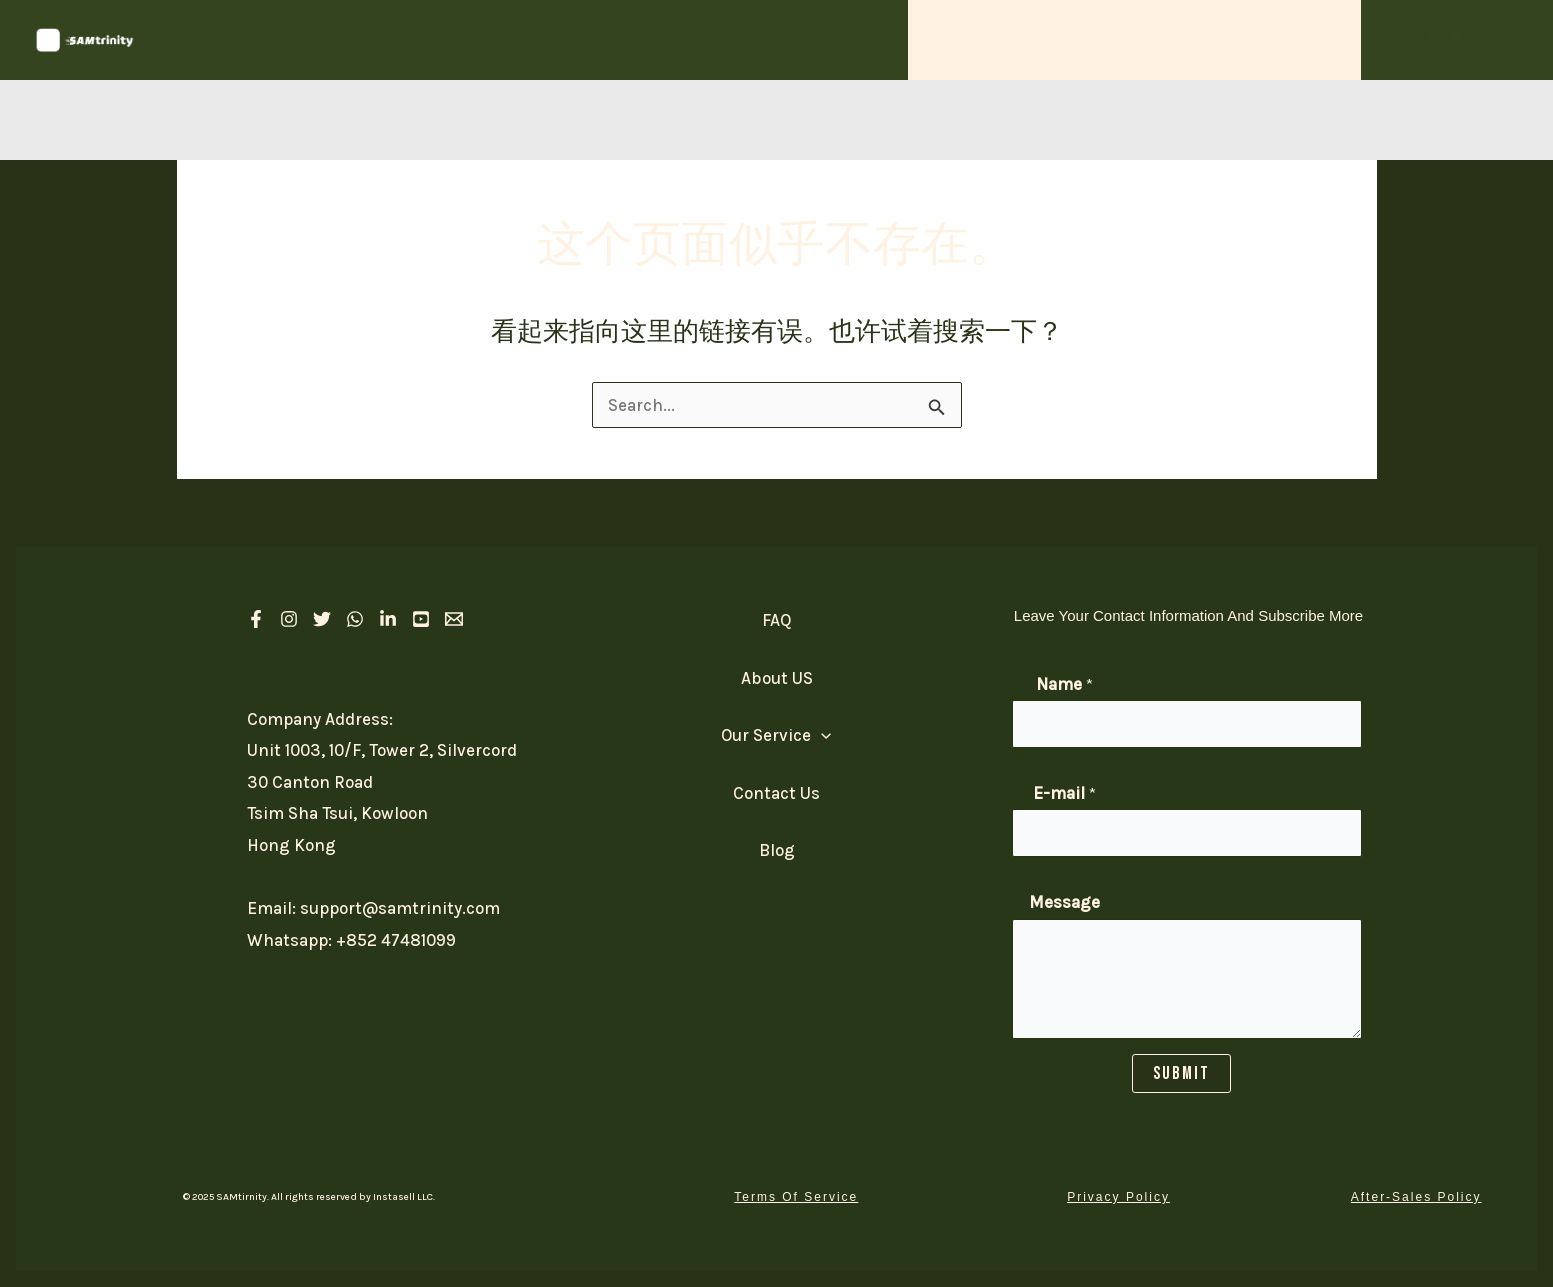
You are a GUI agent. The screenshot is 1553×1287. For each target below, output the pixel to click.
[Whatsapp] (355, 619)
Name (1064, 684)
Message (1064, 902)
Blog (777, 850)
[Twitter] (322, 619)
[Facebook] (256, 619)
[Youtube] (421, 619)
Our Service (996, 40)
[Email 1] (454, 619)
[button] (1449, 40)
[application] (1041, 40)
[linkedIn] (388, 619)
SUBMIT (1181, 1072)
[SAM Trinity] (85, 38)
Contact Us (1302, 39)
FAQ (1209, 39)
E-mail (1064, 793)
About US (1121, 39)
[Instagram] (289, 619)
